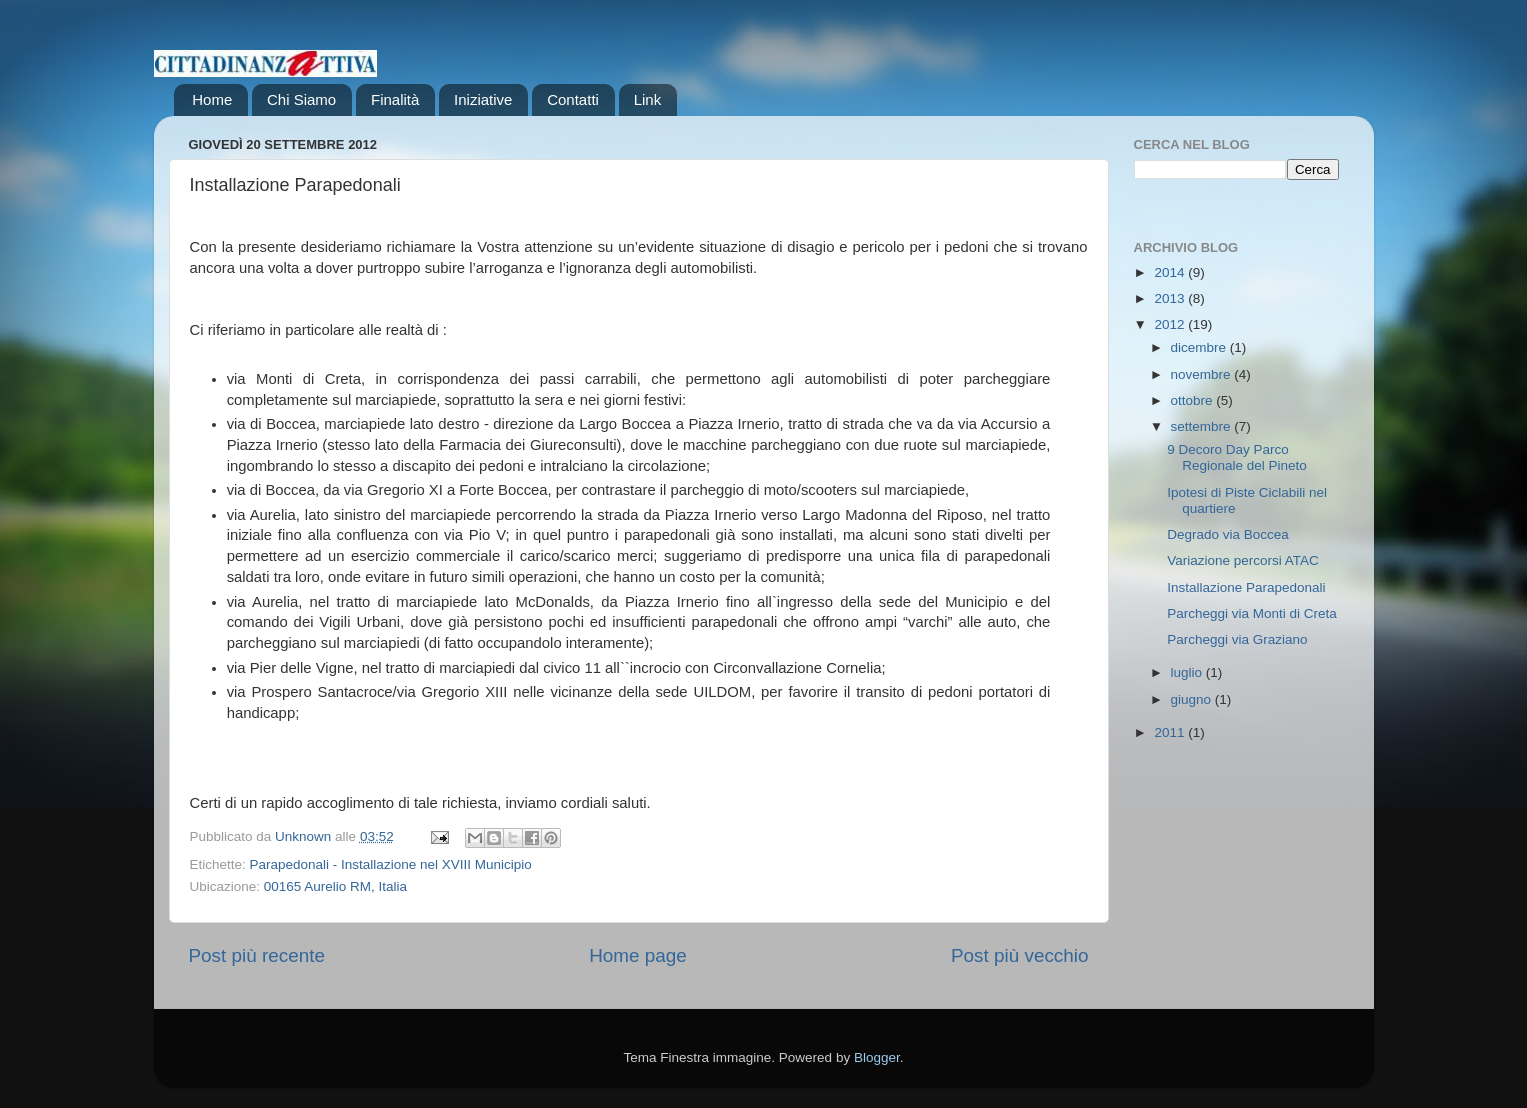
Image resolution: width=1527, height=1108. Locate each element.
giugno (1193, 699)
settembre (1203, 426)
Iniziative (483, 99)
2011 (1171, 732)
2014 (1171, 272)
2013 (1171, 298)
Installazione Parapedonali (1246, 587)
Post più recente (257, 955)
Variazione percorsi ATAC (1243, 560)
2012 (1171, 324)
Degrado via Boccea (1228, 534)
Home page (638, 955)
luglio (1188, 672)
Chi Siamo (301, 99)
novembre (1203, 374)
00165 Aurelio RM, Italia (335, 886)
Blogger (877, 1057)
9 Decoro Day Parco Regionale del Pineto (1237, 457)
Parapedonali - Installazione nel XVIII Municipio (391, 864)
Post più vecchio (1020, 955)
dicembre (1200, 347)
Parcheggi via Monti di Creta (1252, 613)
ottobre (1194, 400)
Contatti (573, 99)
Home (212, 99)
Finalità (395, 99)
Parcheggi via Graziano (1237, 639)
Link (648, 99)
